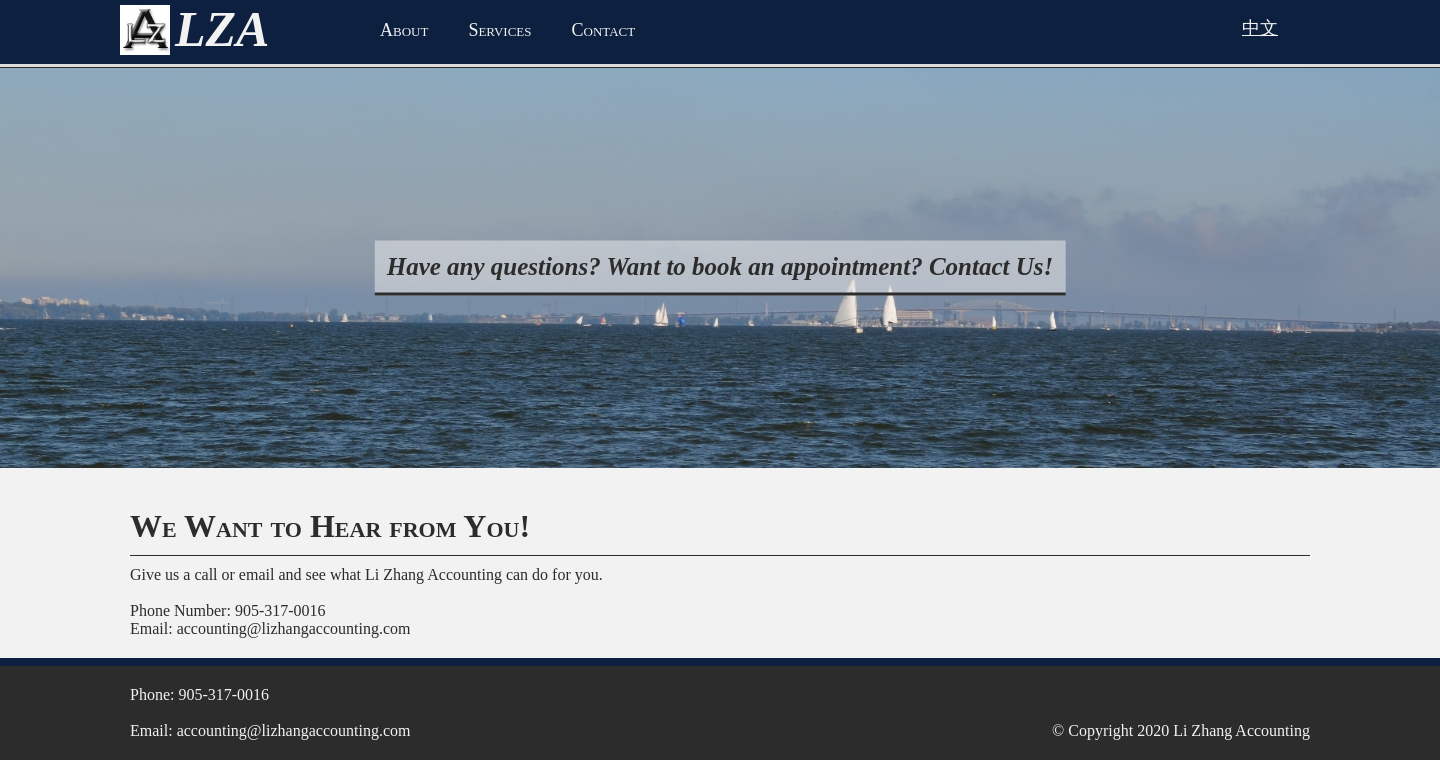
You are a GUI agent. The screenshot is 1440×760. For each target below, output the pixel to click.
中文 (1260, 28)
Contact (604, 30)
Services (499, 30)
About (404, 30)
